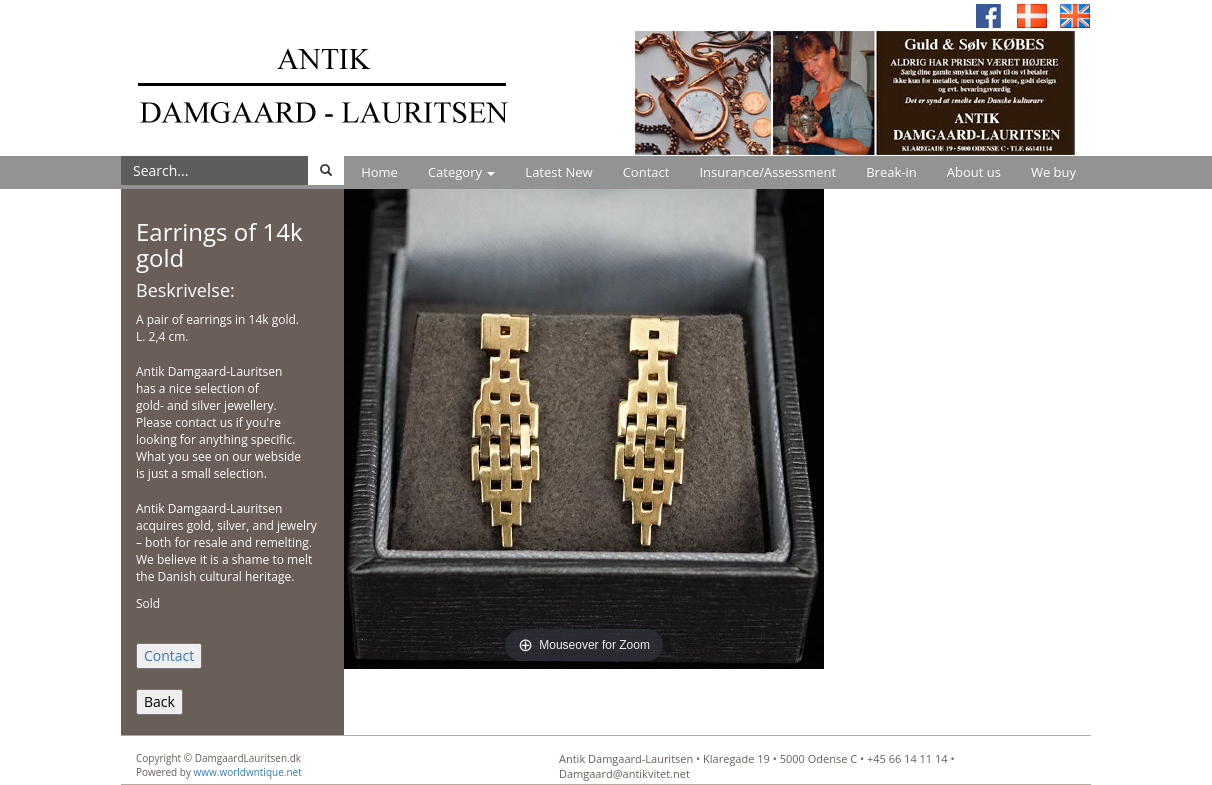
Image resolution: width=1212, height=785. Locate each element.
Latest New (558, 172)
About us (974, 172)
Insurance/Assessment (767, 172)
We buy (1053, 172)
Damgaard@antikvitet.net (624, 773)
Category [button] (461, 172)
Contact (646, 172)
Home (379, 172)
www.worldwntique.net (248, 772)
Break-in (891, 172)
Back (159, 701)
